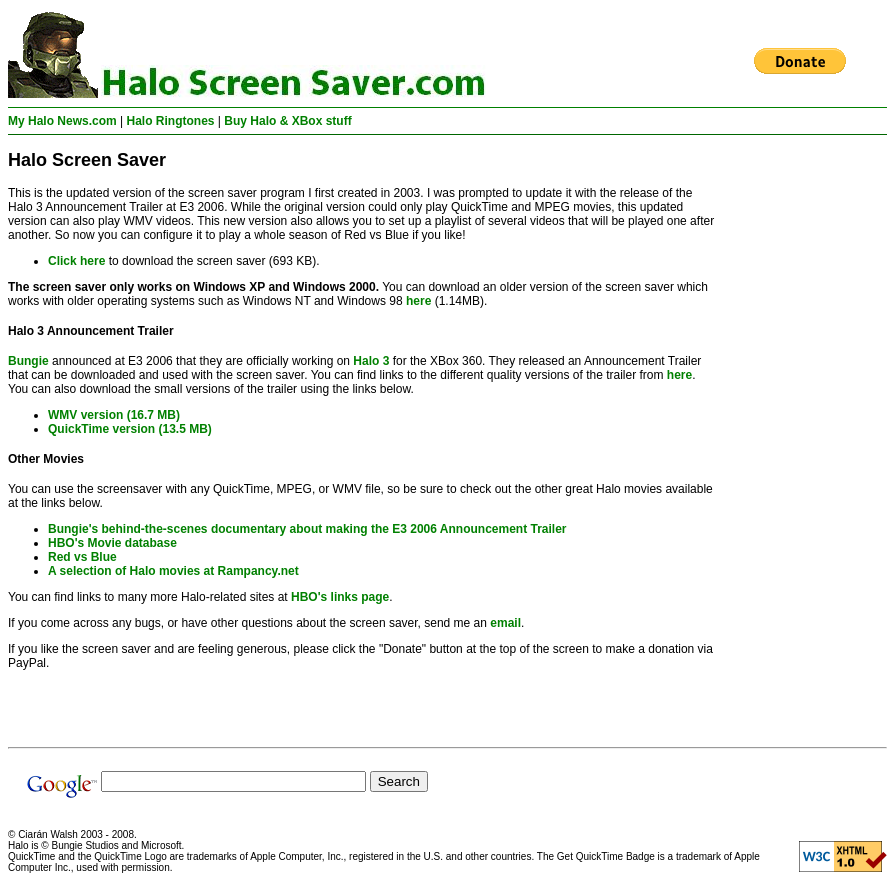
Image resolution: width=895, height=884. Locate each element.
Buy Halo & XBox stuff (287, 121)
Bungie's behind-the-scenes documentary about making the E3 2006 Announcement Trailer (307, 529)
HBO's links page (340, 597)
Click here (76, 261)
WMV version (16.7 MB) (114, 415)
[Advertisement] (807, 441)
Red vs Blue (82, 557)
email (505, 623)
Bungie (28, 361)
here (418, 301)
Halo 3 (371, 361)
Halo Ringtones (171, 121)
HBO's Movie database (112, 543)
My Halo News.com (62, 121)
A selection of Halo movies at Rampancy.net (173, 571)
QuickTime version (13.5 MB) (130, 429)
